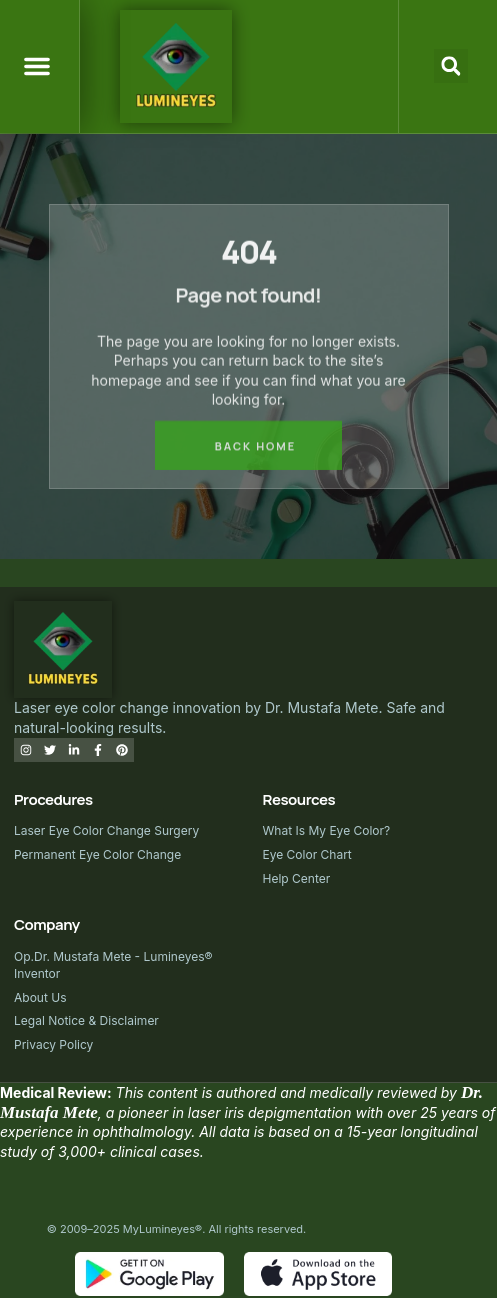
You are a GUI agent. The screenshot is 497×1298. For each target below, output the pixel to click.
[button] (37, 66)
